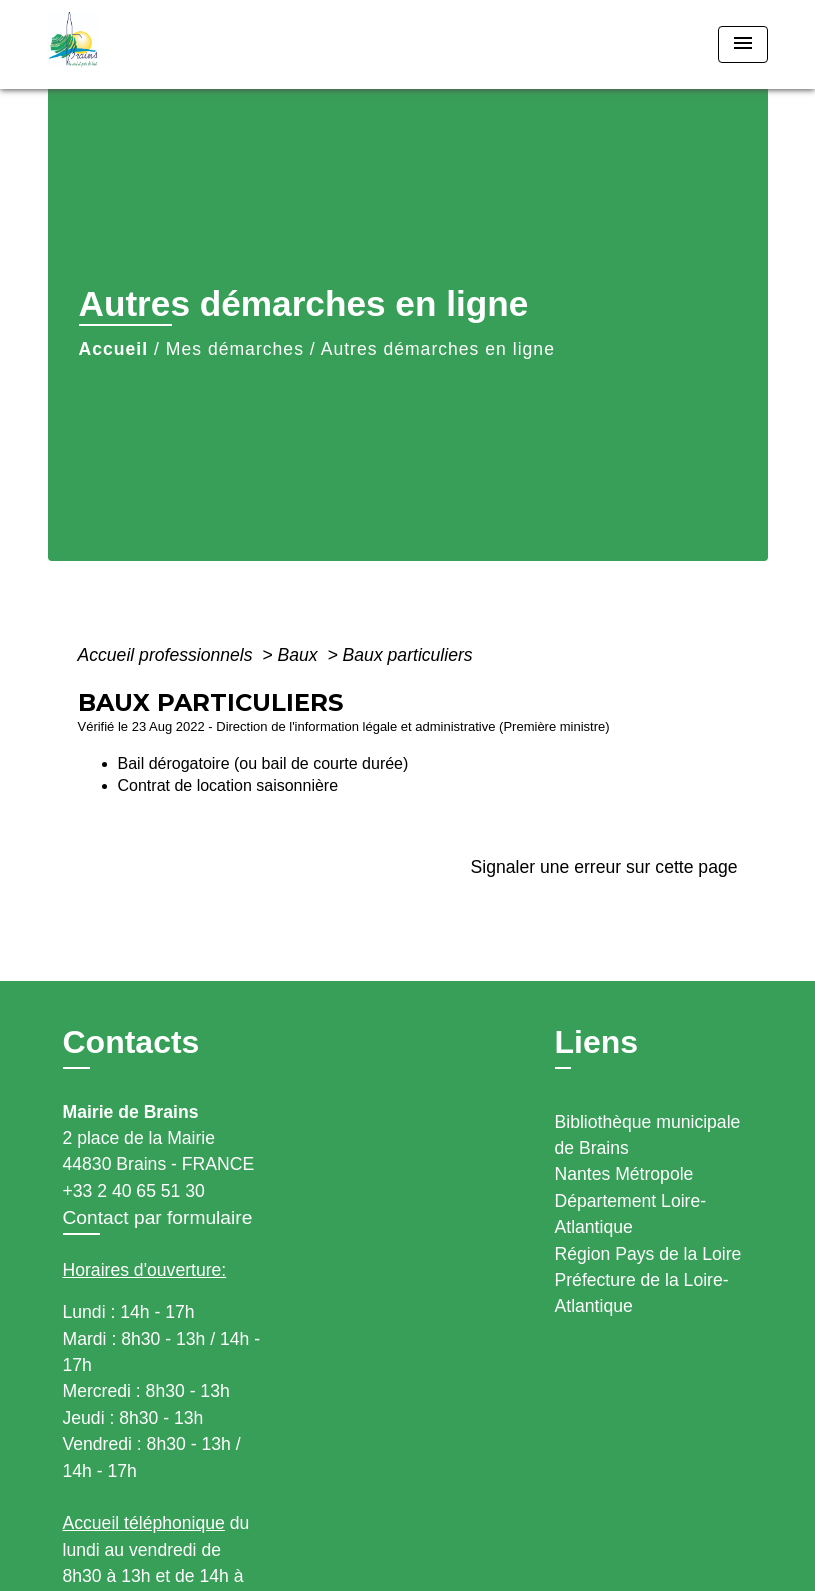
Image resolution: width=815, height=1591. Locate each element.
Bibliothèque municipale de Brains (648, 1135)
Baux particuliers (408, 655)
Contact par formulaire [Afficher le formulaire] (158, 1217)
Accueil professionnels (168, 655)
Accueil (114, 349)
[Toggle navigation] (743, 44)
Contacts (131, 1042)
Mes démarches (235, 349)
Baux (300, 655)
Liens (597, 1042)
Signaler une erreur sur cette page (604, 867)
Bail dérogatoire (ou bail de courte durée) (263, 763)
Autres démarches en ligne (438, 349)
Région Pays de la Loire (648, 1254)
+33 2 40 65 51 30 (134, 1191)
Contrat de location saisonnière (228, 785)
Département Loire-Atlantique (631, 1214)
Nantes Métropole (624, 1174)
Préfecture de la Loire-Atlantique (642, 1293)
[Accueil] (173, 44)
